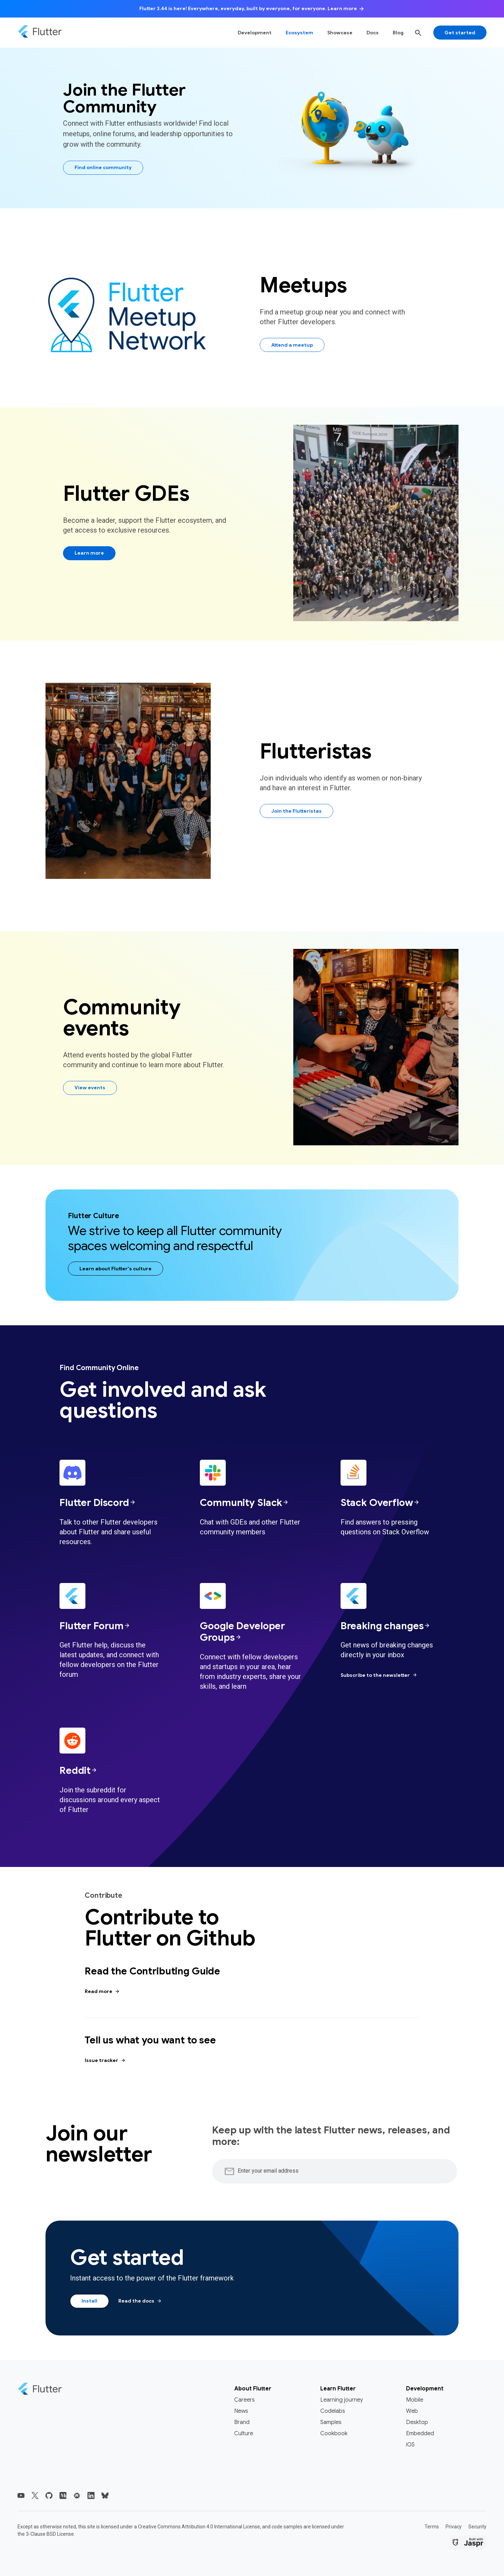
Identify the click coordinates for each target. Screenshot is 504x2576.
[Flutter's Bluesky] (105, 2495)
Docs (372, 32)
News (241, 2411)
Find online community (103, 167)
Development (255, 32)
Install (89, 2301)
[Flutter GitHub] (49, 2495)
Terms (432, 2526)
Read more (102, 1991)
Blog (398, 32)
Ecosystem (299, 32)
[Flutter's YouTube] (21, 2495)
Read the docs (140, 2301)
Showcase (339, 32)
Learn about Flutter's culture (115, 1268)
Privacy (454, 2526)
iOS (410, 2444)
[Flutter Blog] (62, 2495)
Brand (242, 2422)
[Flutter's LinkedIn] (91, 2495)
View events (90, 1087)
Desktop (417, 2422)
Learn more (89, 553)
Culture (243, 2433)
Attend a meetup (292, 345)
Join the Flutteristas (296, 811)
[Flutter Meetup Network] (77, 2495)
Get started (459, 32)
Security (477, 2526)
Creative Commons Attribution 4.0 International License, (199, 2526)
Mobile (414, 2399)
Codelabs (332, 2411)
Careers (244, 2399)
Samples (331, 2422)
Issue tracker (105, 2060)
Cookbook (334, 2433)
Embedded (420, 2433)
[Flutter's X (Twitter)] (34, 2495)
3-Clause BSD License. (50, 2534)
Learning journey (341, 2399)
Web (412, 2411)
